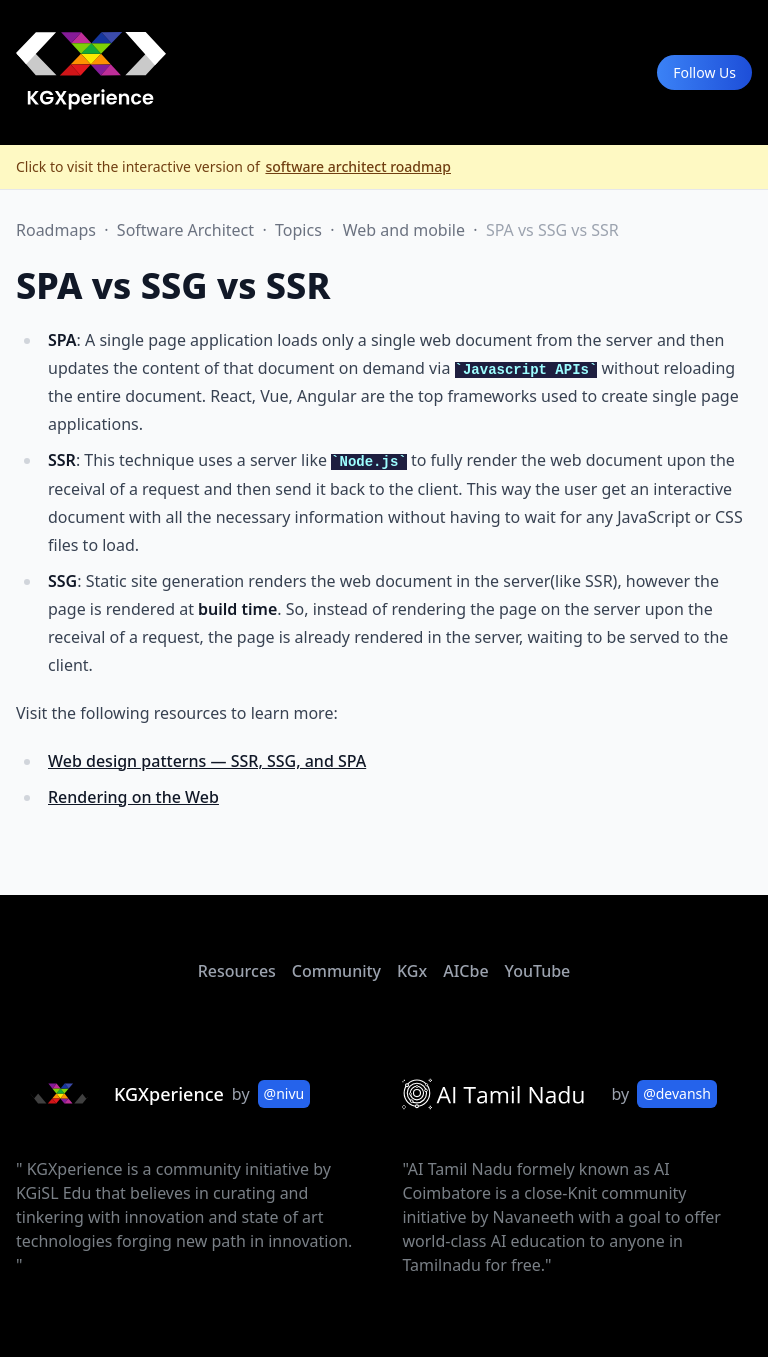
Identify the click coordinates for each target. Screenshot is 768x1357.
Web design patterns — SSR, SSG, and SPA (207, 761)
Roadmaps (58, 230)
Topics (300, 230)
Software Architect (187, 230)
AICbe (465, 971)
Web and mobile (406, 230)
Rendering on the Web (133, 797)
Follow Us (704, 72)
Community (336, 971)
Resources (237, 971)
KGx (412, 971)
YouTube (538, 971)
